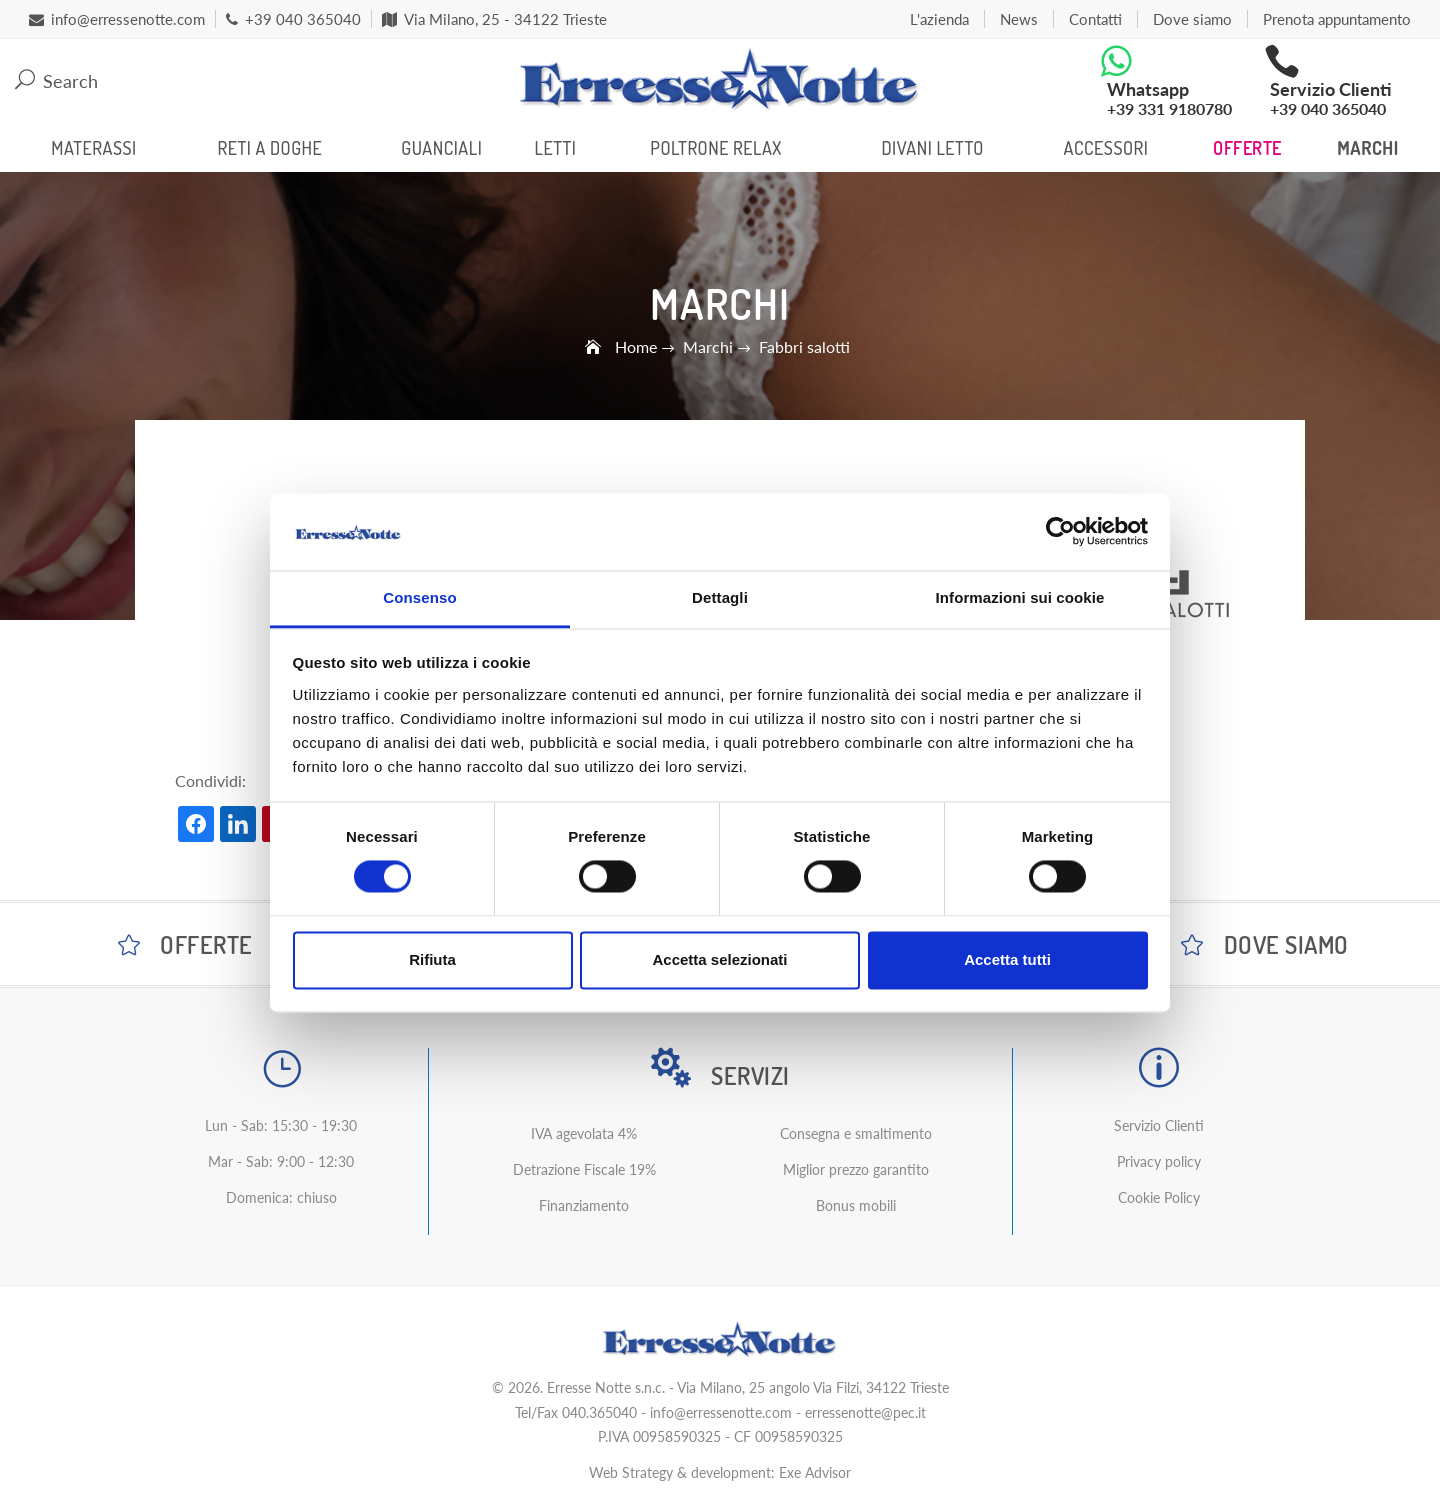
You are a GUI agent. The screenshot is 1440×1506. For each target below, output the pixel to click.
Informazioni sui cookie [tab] (1020, 597)
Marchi (1367, 148)
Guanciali (441, 148)
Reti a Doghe (269, 148)
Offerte (1247, 148)
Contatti (1095, 19)
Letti (556, 148)
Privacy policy (1159, 1161)
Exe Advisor (815, 1472)
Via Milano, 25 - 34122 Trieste (494, 19)
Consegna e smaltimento (856, 1133)
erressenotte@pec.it (865, 1412)
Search (56, 80)
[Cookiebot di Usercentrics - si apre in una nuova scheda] (1060, 532)
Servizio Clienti (1159, 1125)
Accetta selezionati (719, 959)
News (1019, 19)
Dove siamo (1192, 19)
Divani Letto (932, 148)
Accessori (1106, 148)
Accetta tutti (1007, 959)
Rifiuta (432, 959)
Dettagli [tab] (720, 597)
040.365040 (599, 1412)
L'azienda (939, 19)
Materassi (93, 148)
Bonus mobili (856, 1205)
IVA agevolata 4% (584, 1133)
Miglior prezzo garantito (856, 1169)
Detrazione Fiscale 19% (584, 1169)
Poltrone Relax (716, 148)
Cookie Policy (1159, 1197)
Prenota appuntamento (1337, 19)
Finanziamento (584, 1205)
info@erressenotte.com (721, 1412)
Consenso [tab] (419, 597)
